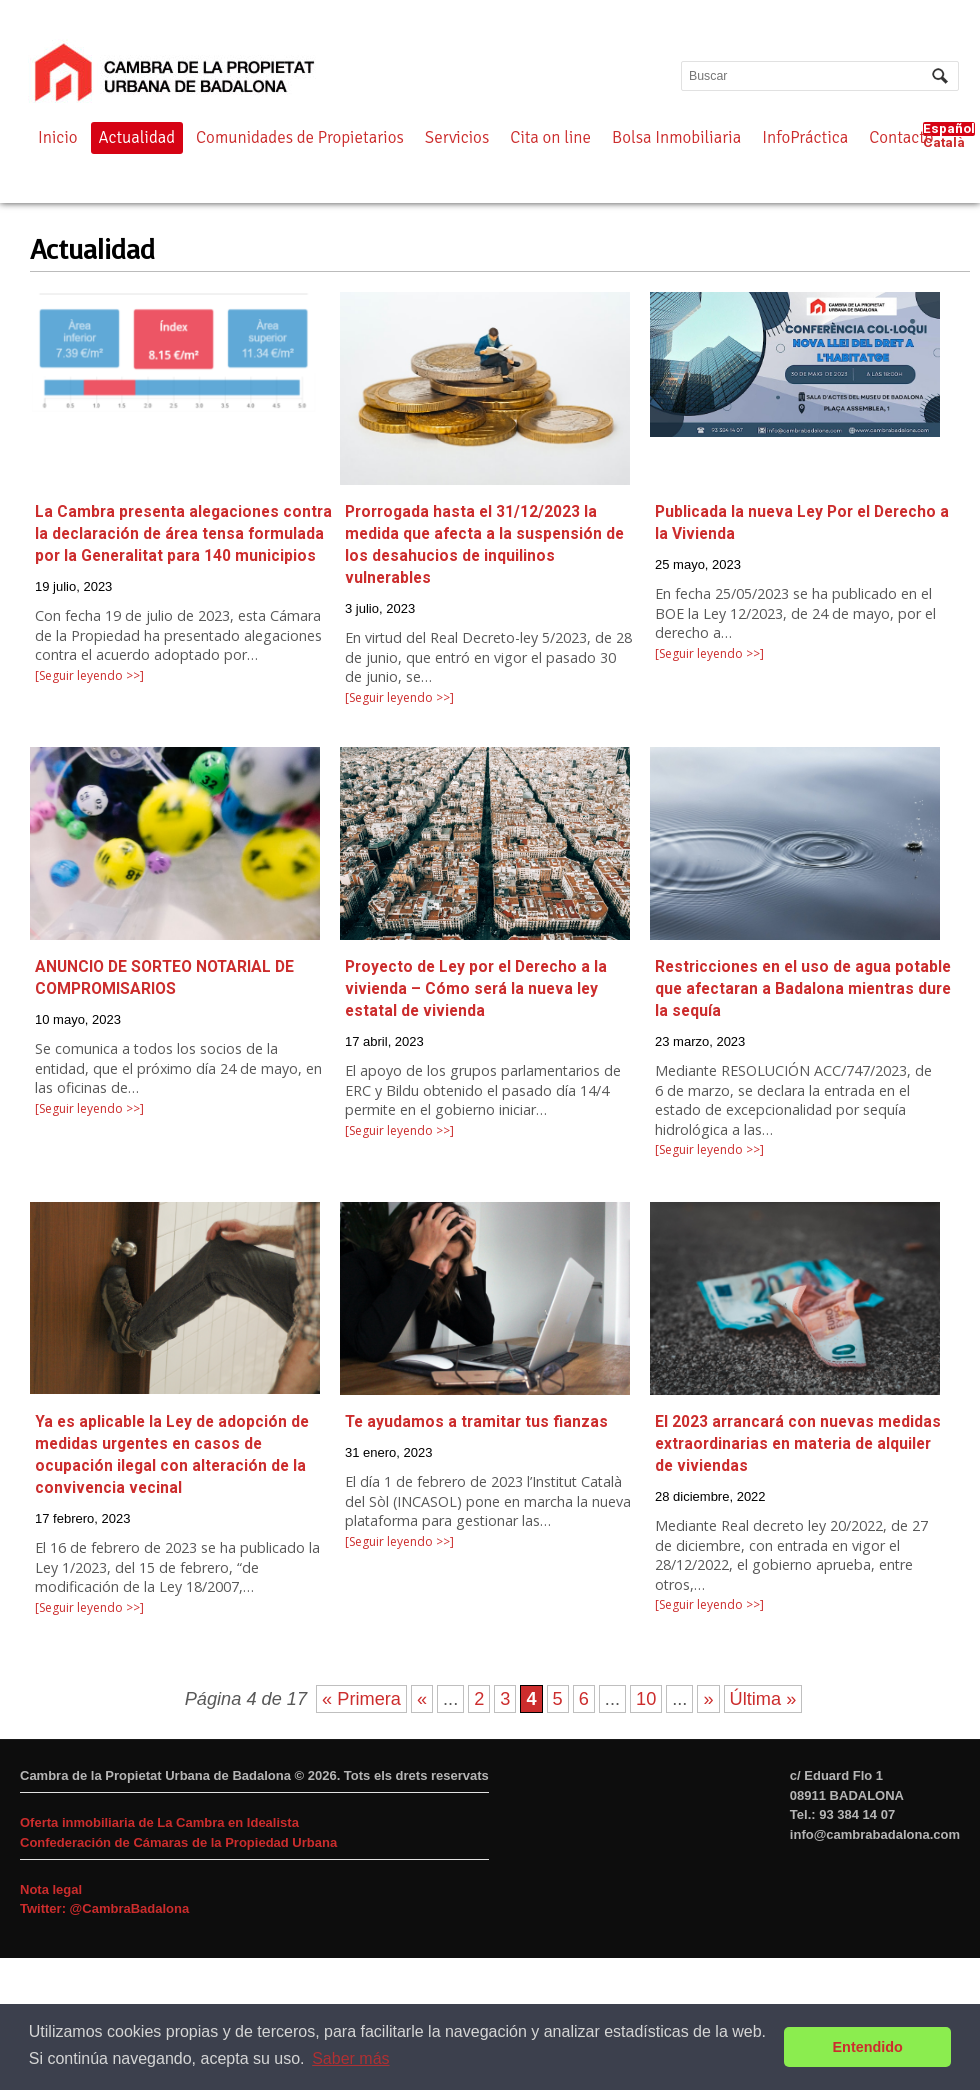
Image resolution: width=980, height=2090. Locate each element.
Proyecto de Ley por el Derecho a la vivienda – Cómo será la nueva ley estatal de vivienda (476, 989)
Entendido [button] (868, 2047)
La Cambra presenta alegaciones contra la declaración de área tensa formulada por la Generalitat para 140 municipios (183, 534)
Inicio (58, 137)
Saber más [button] (350, 2058)
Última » (763, 1699)
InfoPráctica (805, 137)
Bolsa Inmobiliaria (676, 137)
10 (646, 1699)
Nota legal (51, 1889)
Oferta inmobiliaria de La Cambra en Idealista (159, 1822)
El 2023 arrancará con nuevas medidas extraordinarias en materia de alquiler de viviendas (798, 1444)
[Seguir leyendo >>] (89, 675)
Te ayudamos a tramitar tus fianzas (476, 1422)
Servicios (457, 137)
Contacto (901, 137)
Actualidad (137, 137)
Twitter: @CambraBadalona (104, 1908)
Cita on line (550, 137)
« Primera (361, 1699)
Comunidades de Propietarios (300, 137)
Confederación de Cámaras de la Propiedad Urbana (178, 1842)
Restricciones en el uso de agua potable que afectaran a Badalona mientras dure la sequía (803, 989)
